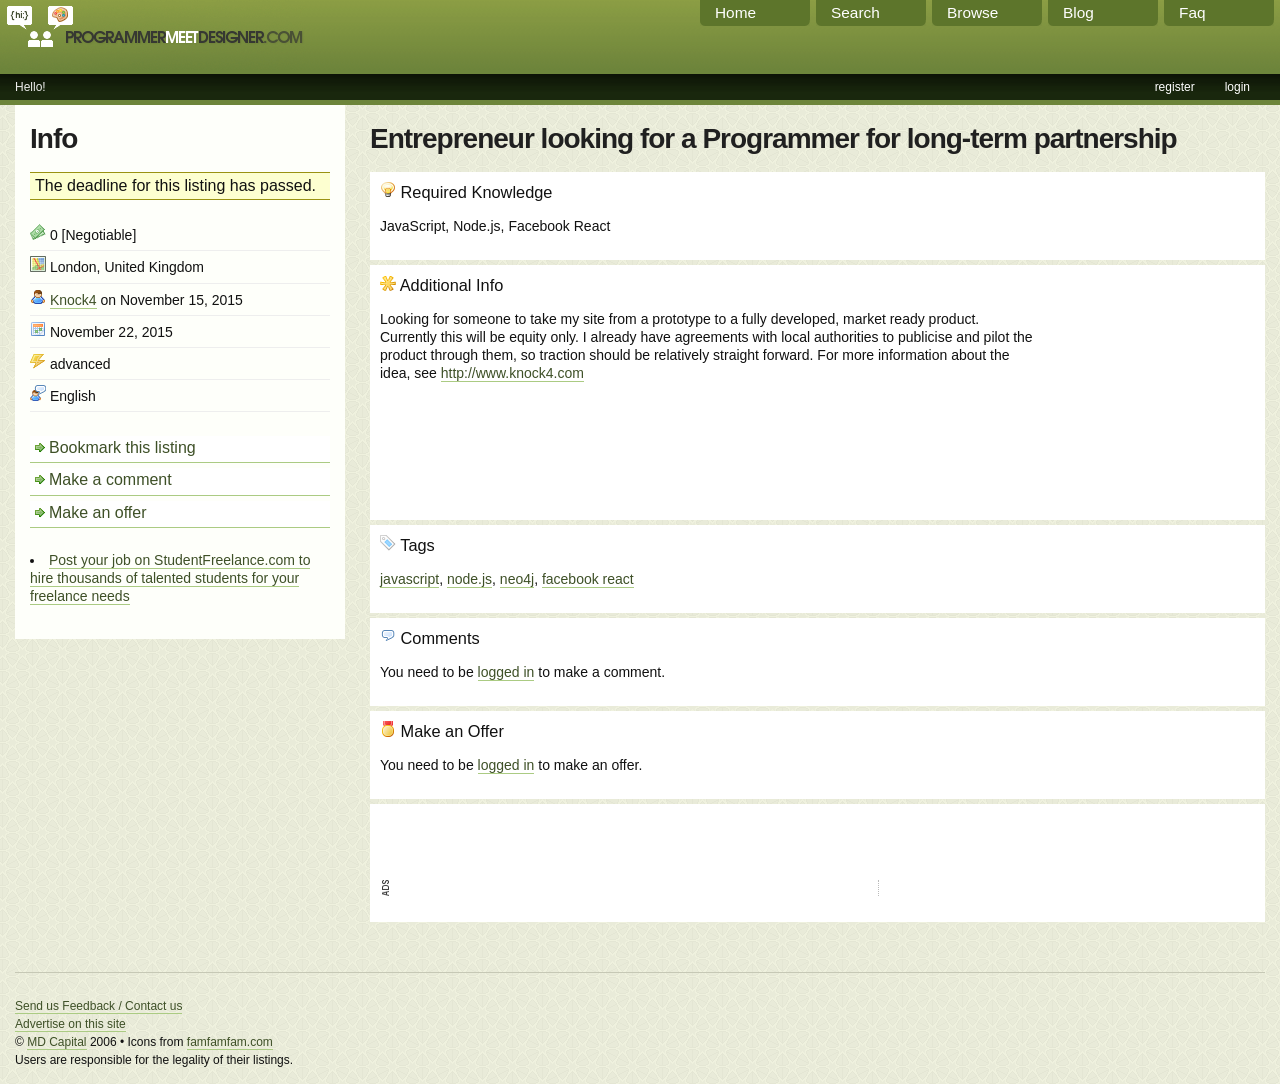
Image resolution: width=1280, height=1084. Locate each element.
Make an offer (98, 512)
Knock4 (73, 300)
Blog (1078, 12)
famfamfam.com (230, 1042)
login (1237, 87)
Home (735, 12)
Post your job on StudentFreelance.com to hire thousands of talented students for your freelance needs (170, 578)
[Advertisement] (1147, 383)
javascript (409, 579)
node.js (469, 579)
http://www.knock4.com (512, 373)
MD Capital (56, 1042)
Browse (972, 12)
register (1175, 87)
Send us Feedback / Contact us (98, 1006)
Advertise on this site (70, 1024)
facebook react (588, 579)
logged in (506, 672)
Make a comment (110, 479)
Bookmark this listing (122, 447)
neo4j (517, 579)
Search (855, 12)
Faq (1192, 12)
